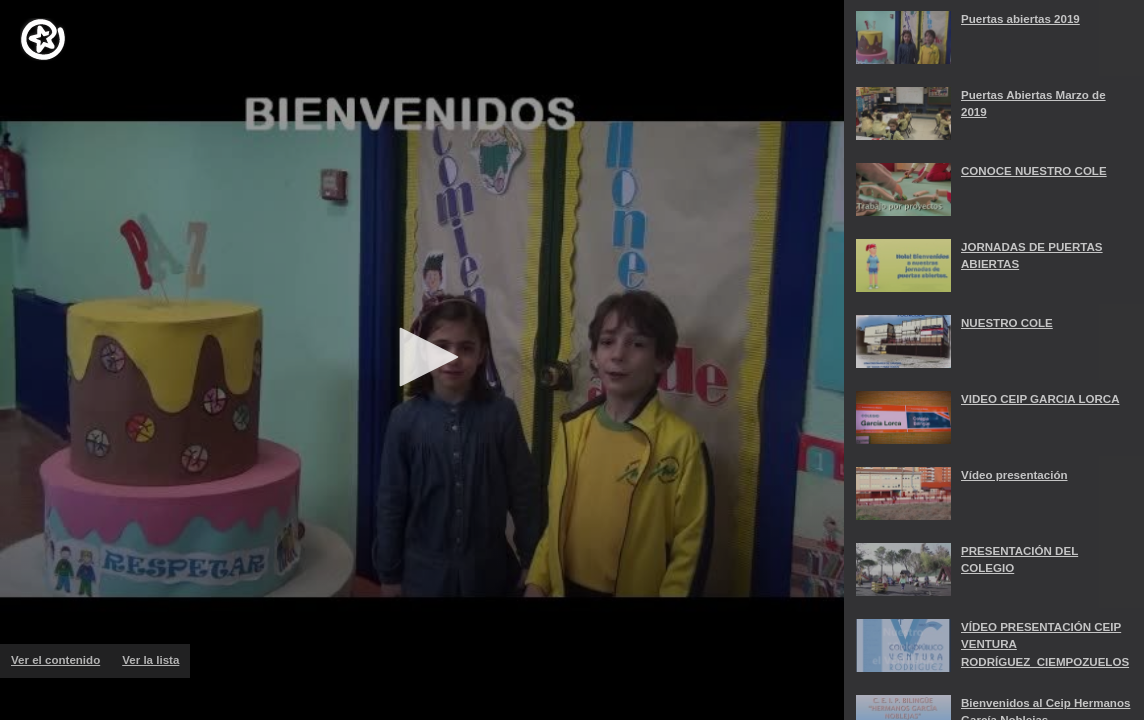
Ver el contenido (61, 660)
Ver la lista (156, 666)
